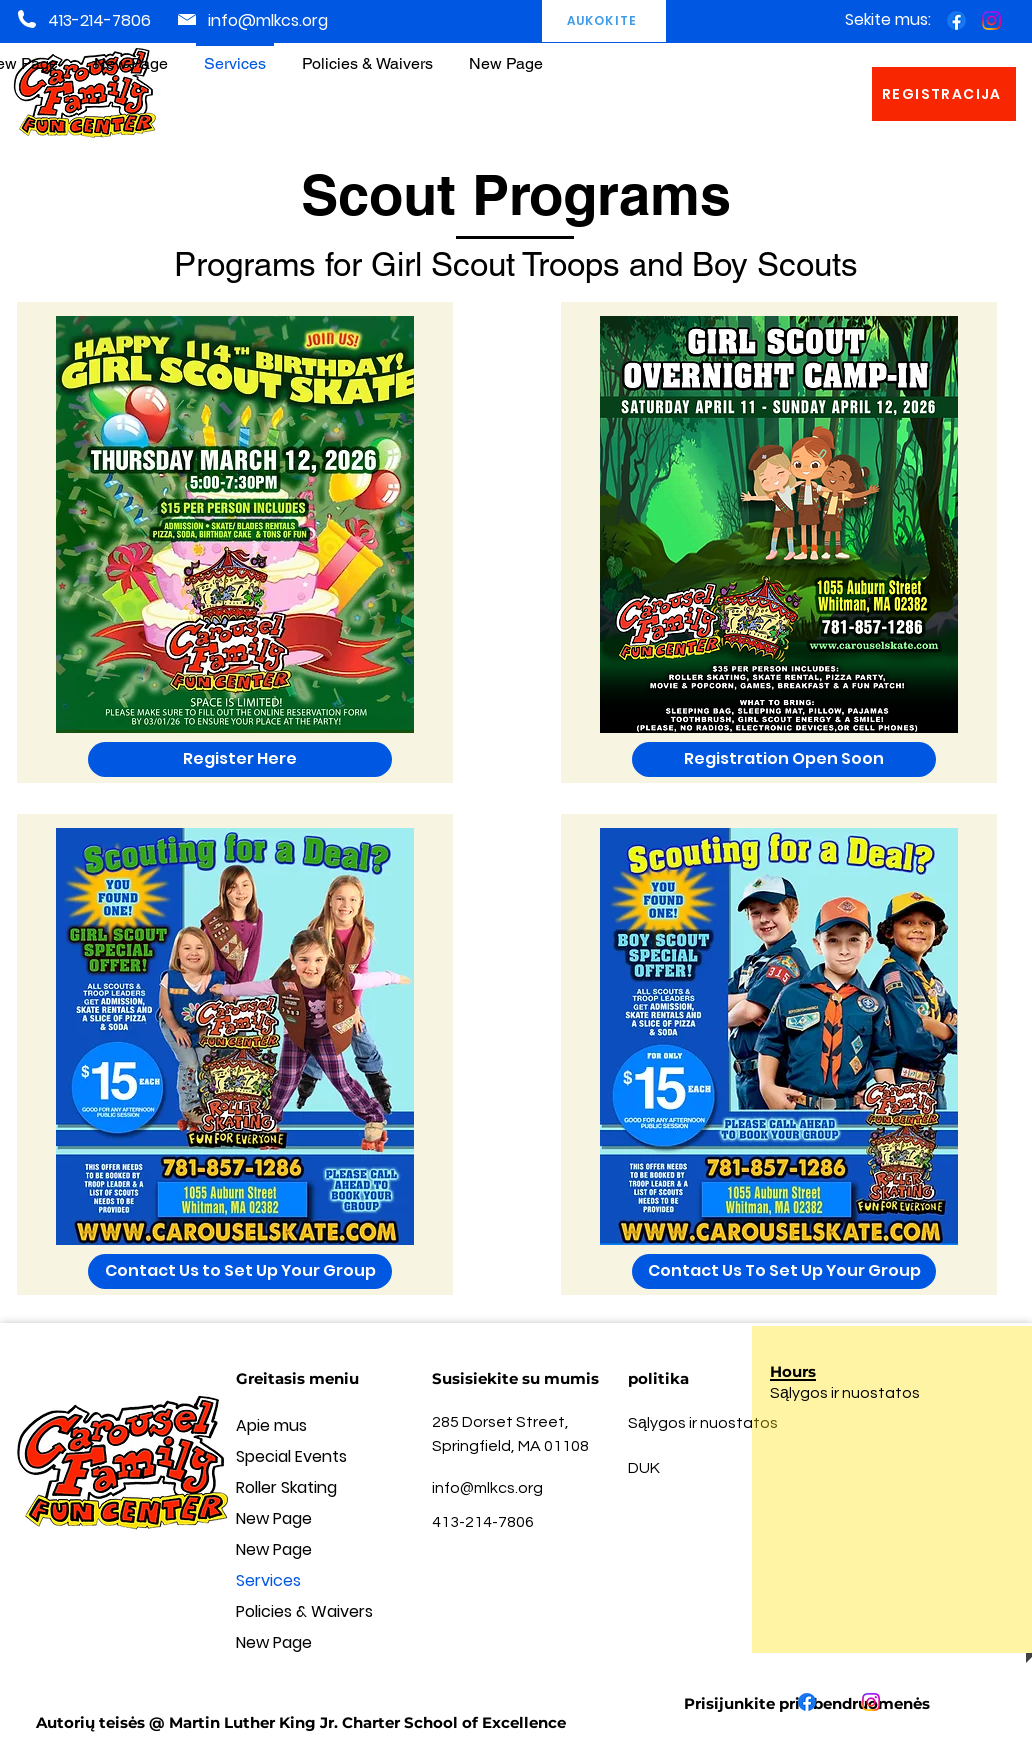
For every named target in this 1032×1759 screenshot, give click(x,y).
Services (268, 1580)
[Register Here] (240, 759)
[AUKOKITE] (604, 21)
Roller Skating (286, 1487)
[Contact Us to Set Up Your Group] (240, 1271)
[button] (367, 54)
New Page (274, 1518)
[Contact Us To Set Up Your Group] (784, 1271)
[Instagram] (991, 20)
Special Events (291, 1456)
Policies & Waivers (304, 1611)
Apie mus (271, 1425)
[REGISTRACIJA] (944, 94)
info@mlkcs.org (268, 20)
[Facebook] (956, 20)
